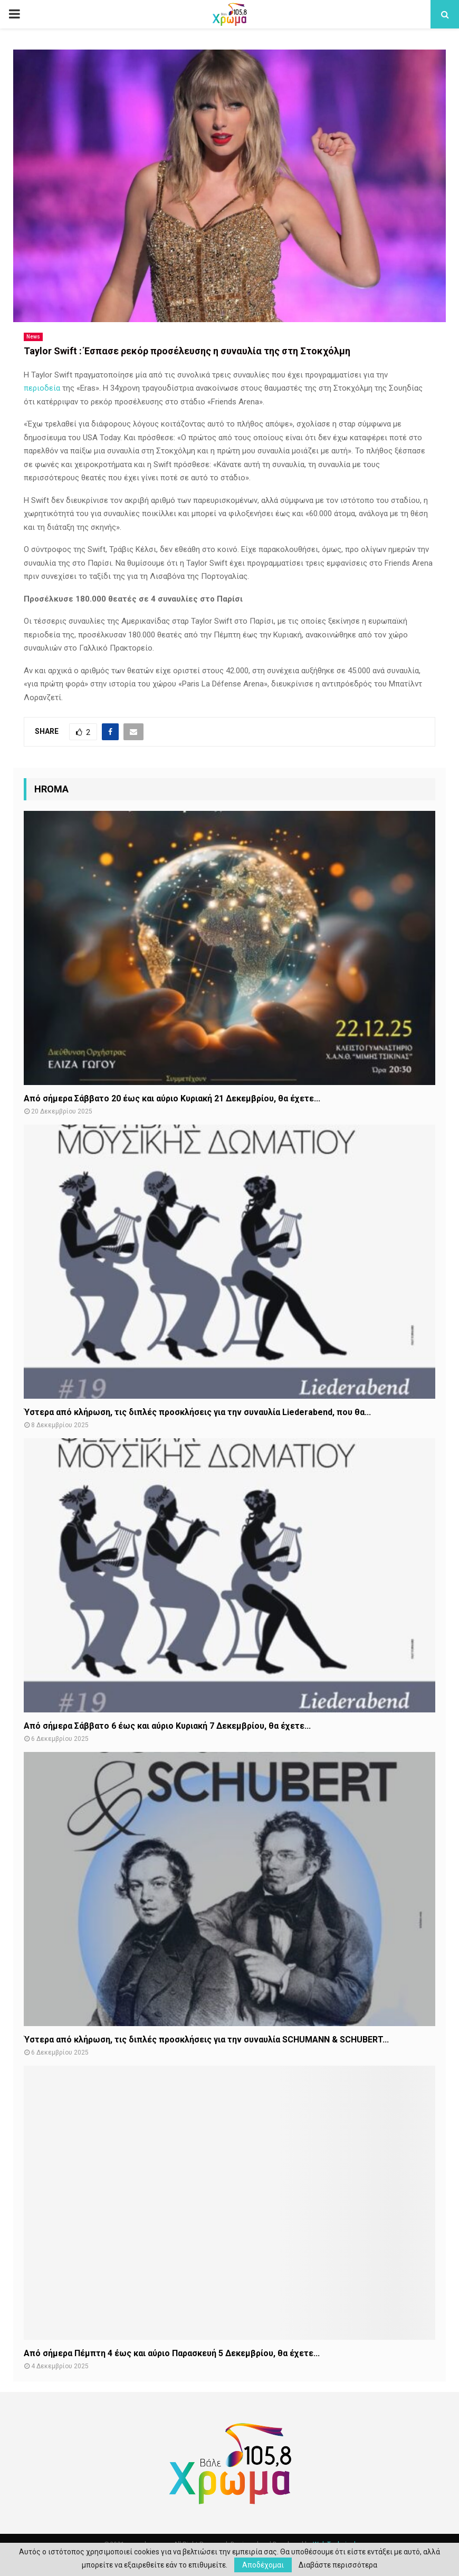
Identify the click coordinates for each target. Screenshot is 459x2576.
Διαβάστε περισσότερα (338, 2565)
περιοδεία (42, 388)
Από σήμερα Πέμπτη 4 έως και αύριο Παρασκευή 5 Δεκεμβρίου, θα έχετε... (172, 2353)
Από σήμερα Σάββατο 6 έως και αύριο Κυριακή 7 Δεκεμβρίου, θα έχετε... (167, 1726)
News (33, 337)
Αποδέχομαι (263, 2565)
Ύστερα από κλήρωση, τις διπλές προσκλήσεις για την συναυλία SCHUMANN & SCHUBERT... (206, 2040)
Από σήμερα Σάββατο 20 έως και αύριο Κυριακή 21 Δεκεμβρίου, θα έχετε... (172, 1098)
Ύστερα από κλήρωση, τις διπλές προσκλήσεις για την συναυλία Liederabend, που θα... (197, 1412)
